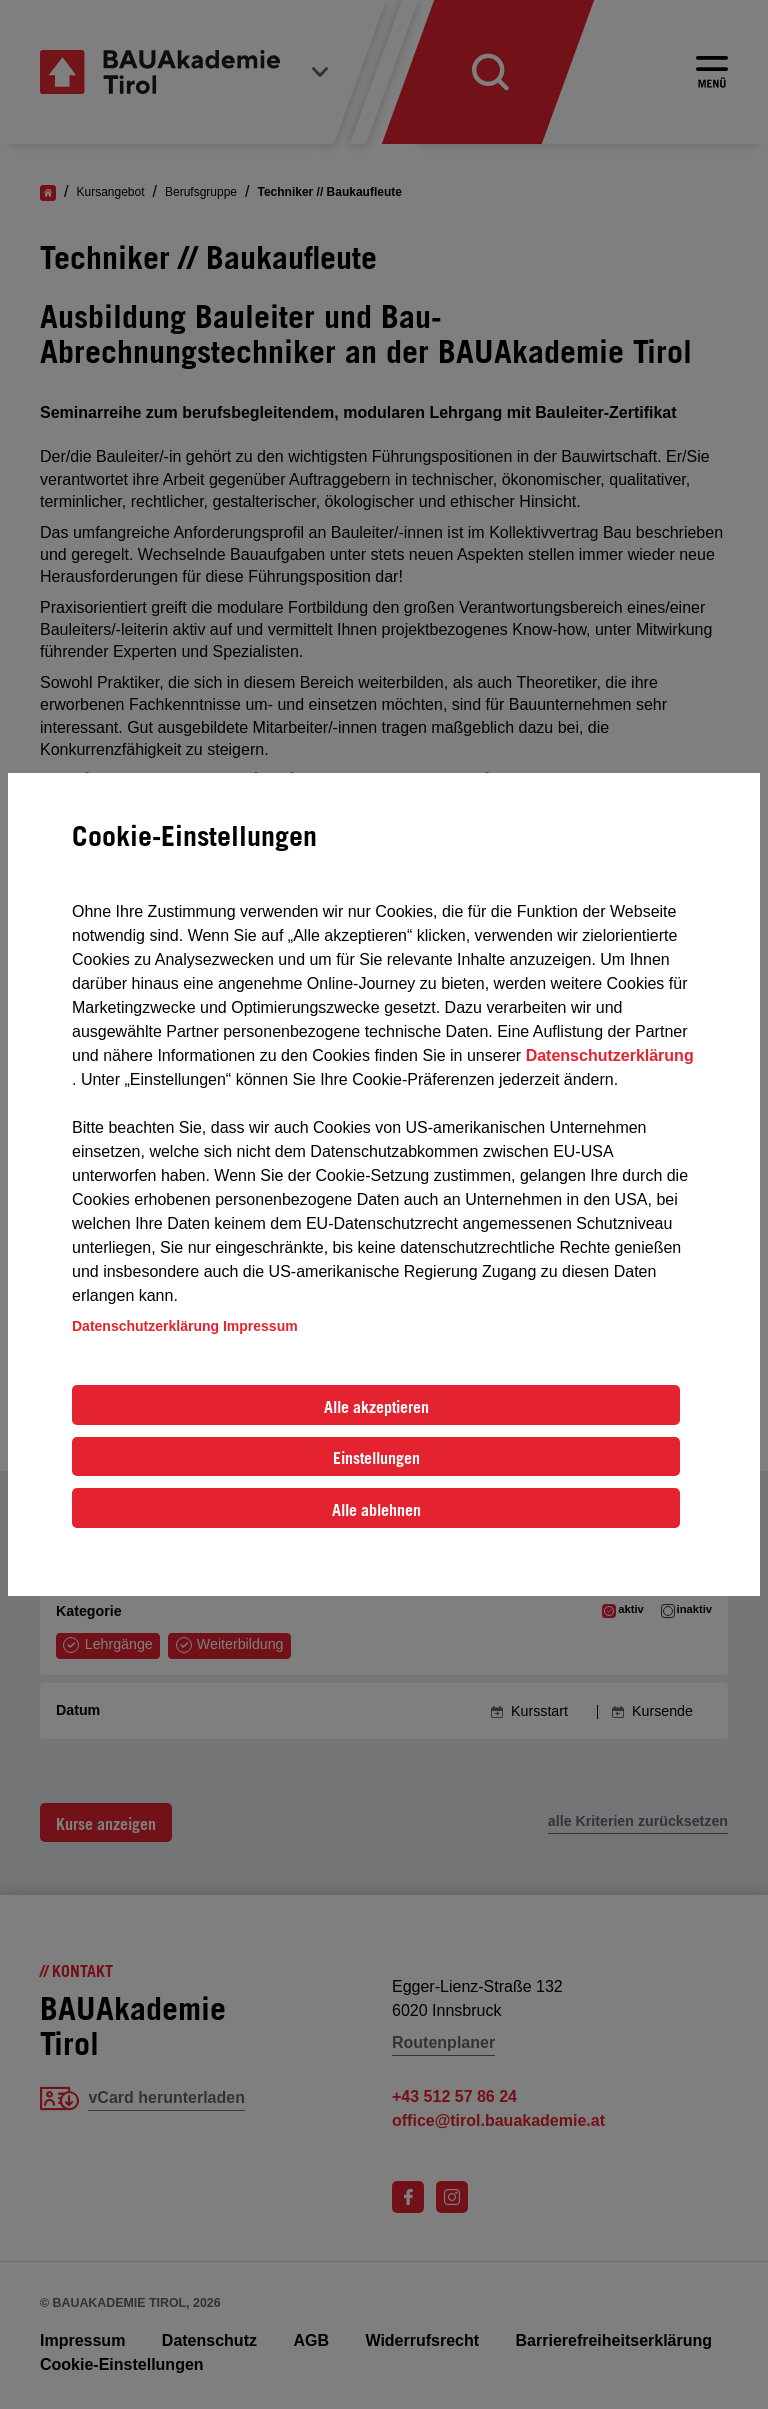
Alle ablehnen (376, 1510)
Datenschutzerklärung (610, 1055)
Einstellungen (376, 1458)
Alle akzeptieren (376, 1407)
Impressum (260, 1326)
